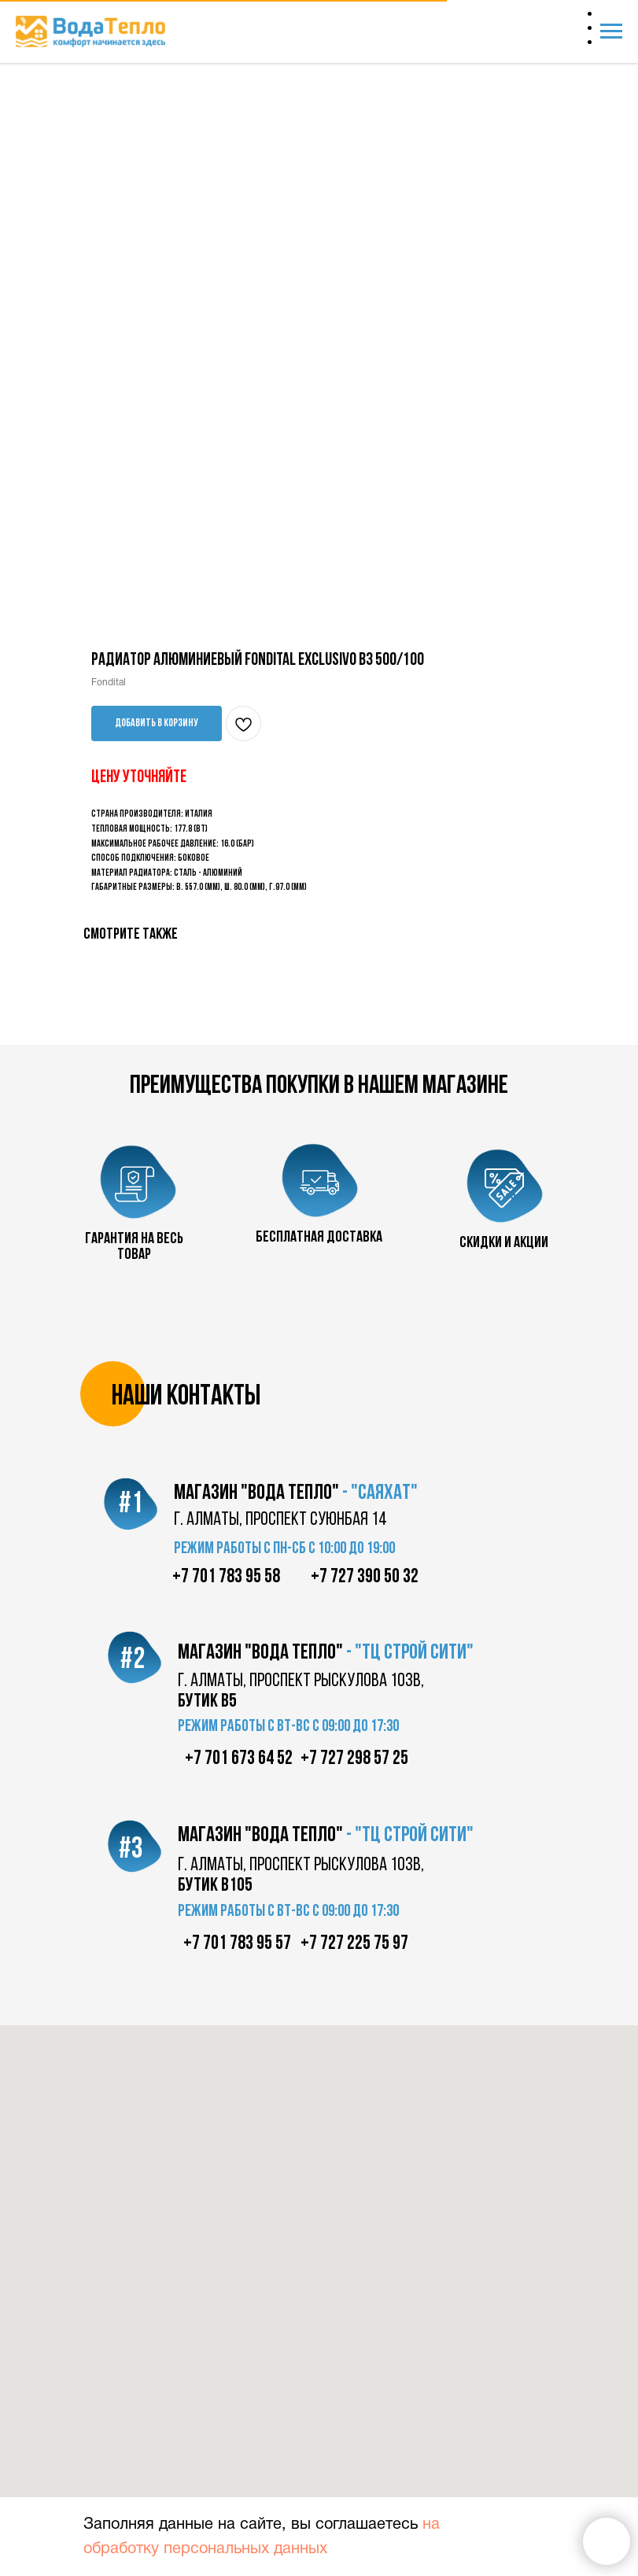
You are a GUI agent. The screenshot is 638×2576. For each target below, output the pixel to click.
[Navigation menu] (611, 31)
